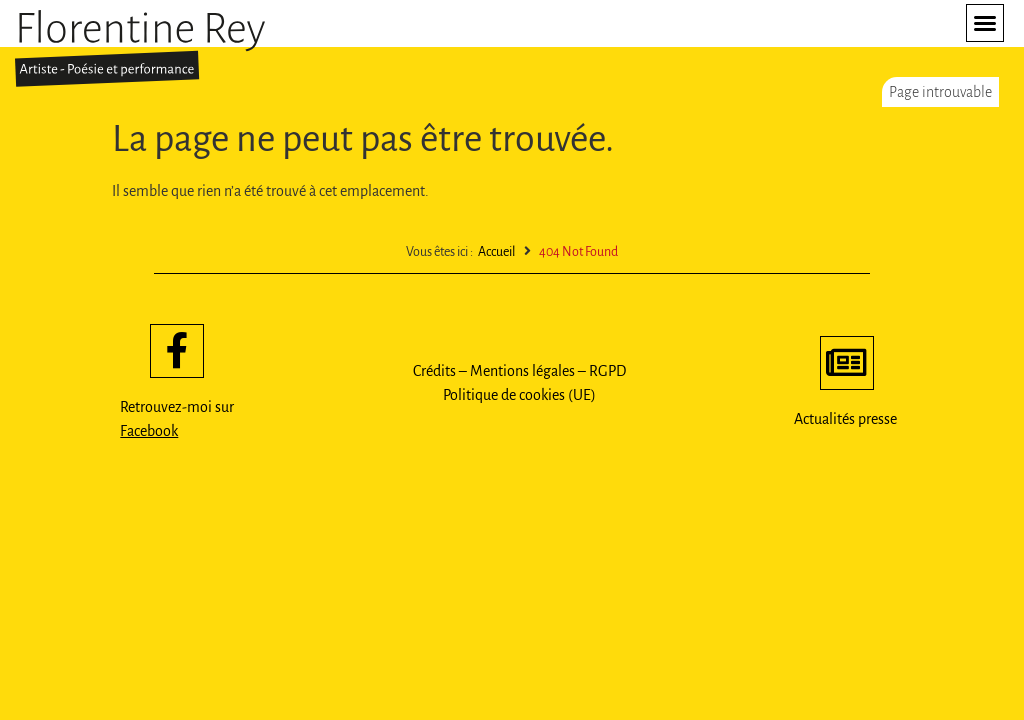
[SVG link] (140, 48)
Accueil (496, 252)
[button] (985, 23)
